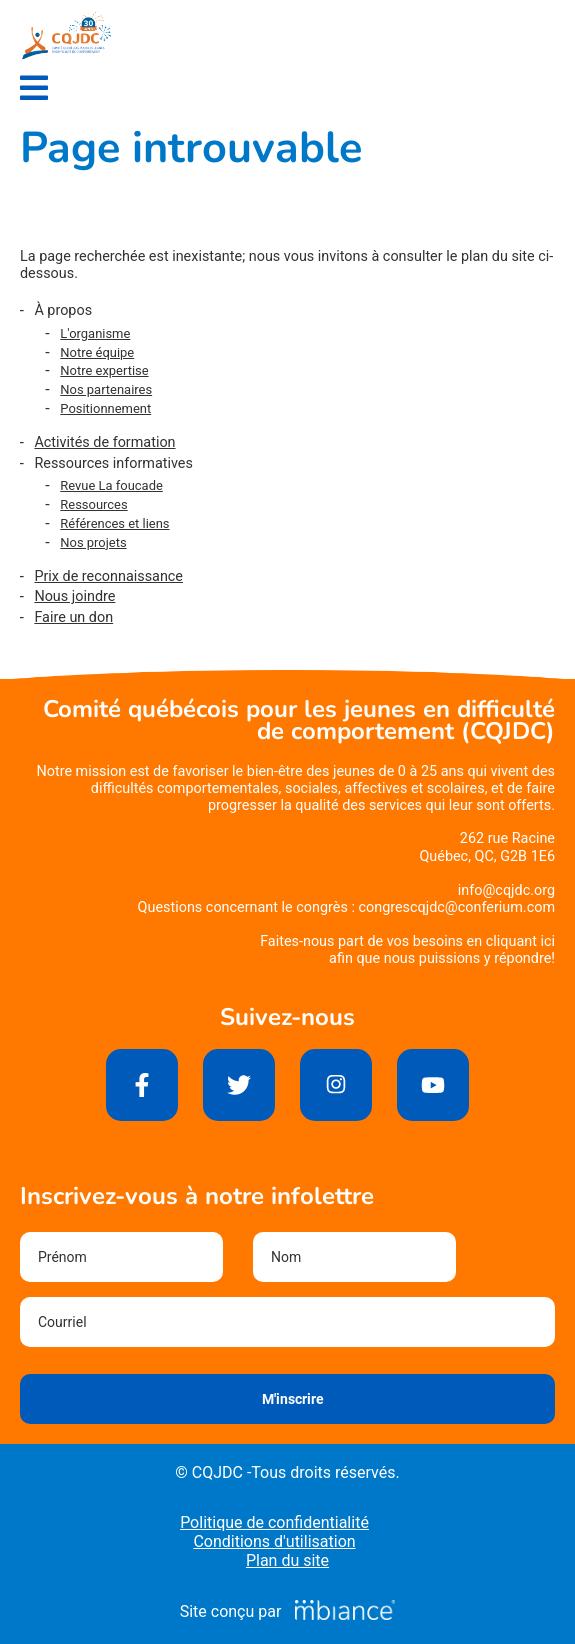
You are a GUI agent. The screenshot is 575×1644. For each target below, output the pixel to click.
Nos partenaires (106, 389)
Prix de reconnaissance (108, 576)
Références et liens (114, 523)
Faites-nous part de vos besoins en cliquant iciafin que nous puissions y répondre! (407, 950)
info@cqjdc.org (506, 890)
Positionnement (105, 408)
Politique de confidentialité (274, 1522)
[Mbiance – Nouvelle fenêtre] (345, 1611)
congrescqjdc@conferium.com (456, 907)
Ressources (93, 504)
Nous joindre (74, 596)
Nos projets (93, 542)
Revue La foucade (111, 485)
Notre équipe (97, 352)
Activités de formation (104, 442)
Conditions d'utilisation (274, 1541)
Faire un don (73, 617)
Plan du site (287, 1560)
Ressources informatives (113, 463)
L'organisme (95, 333)
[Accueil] (67, 36)
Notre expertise (104, 370)
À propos (63, 310)
